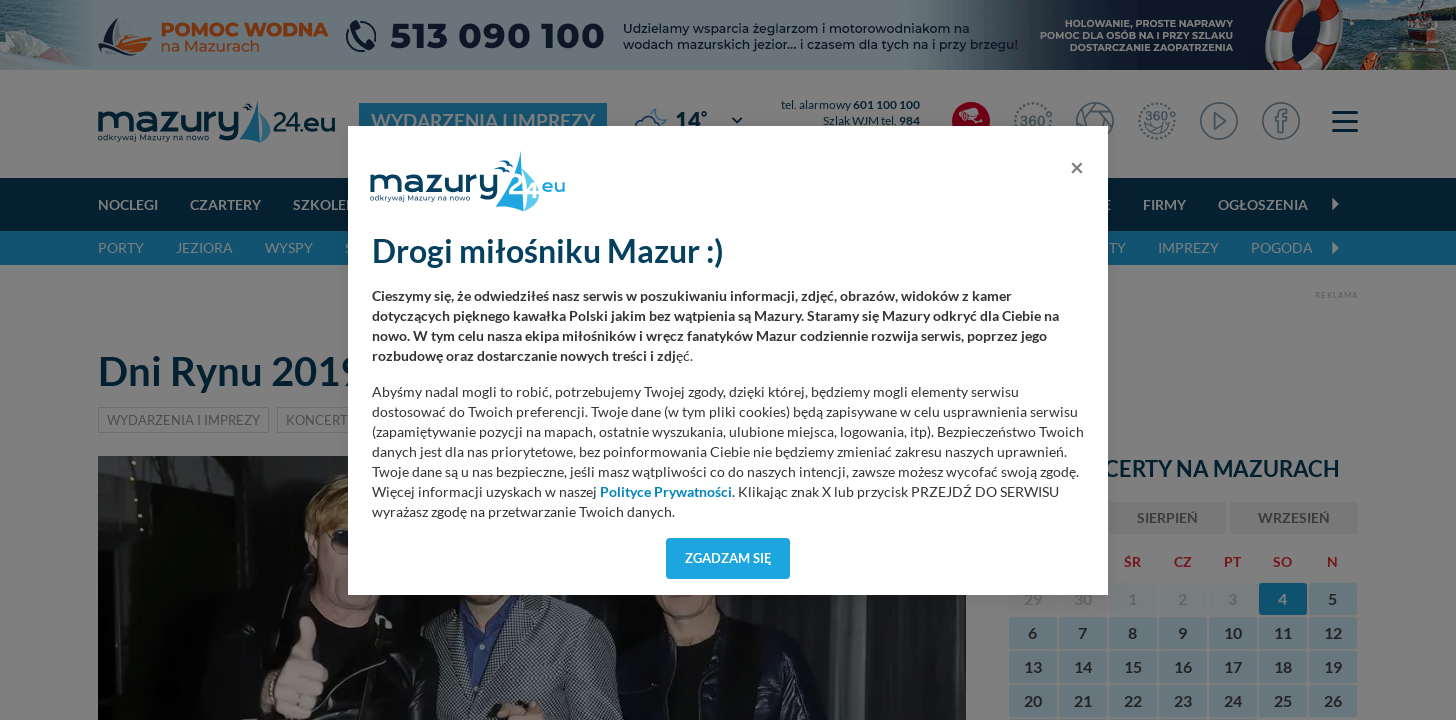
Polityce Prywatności (666, 492)
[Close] (1077, 167)
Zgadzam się (728, 558)
